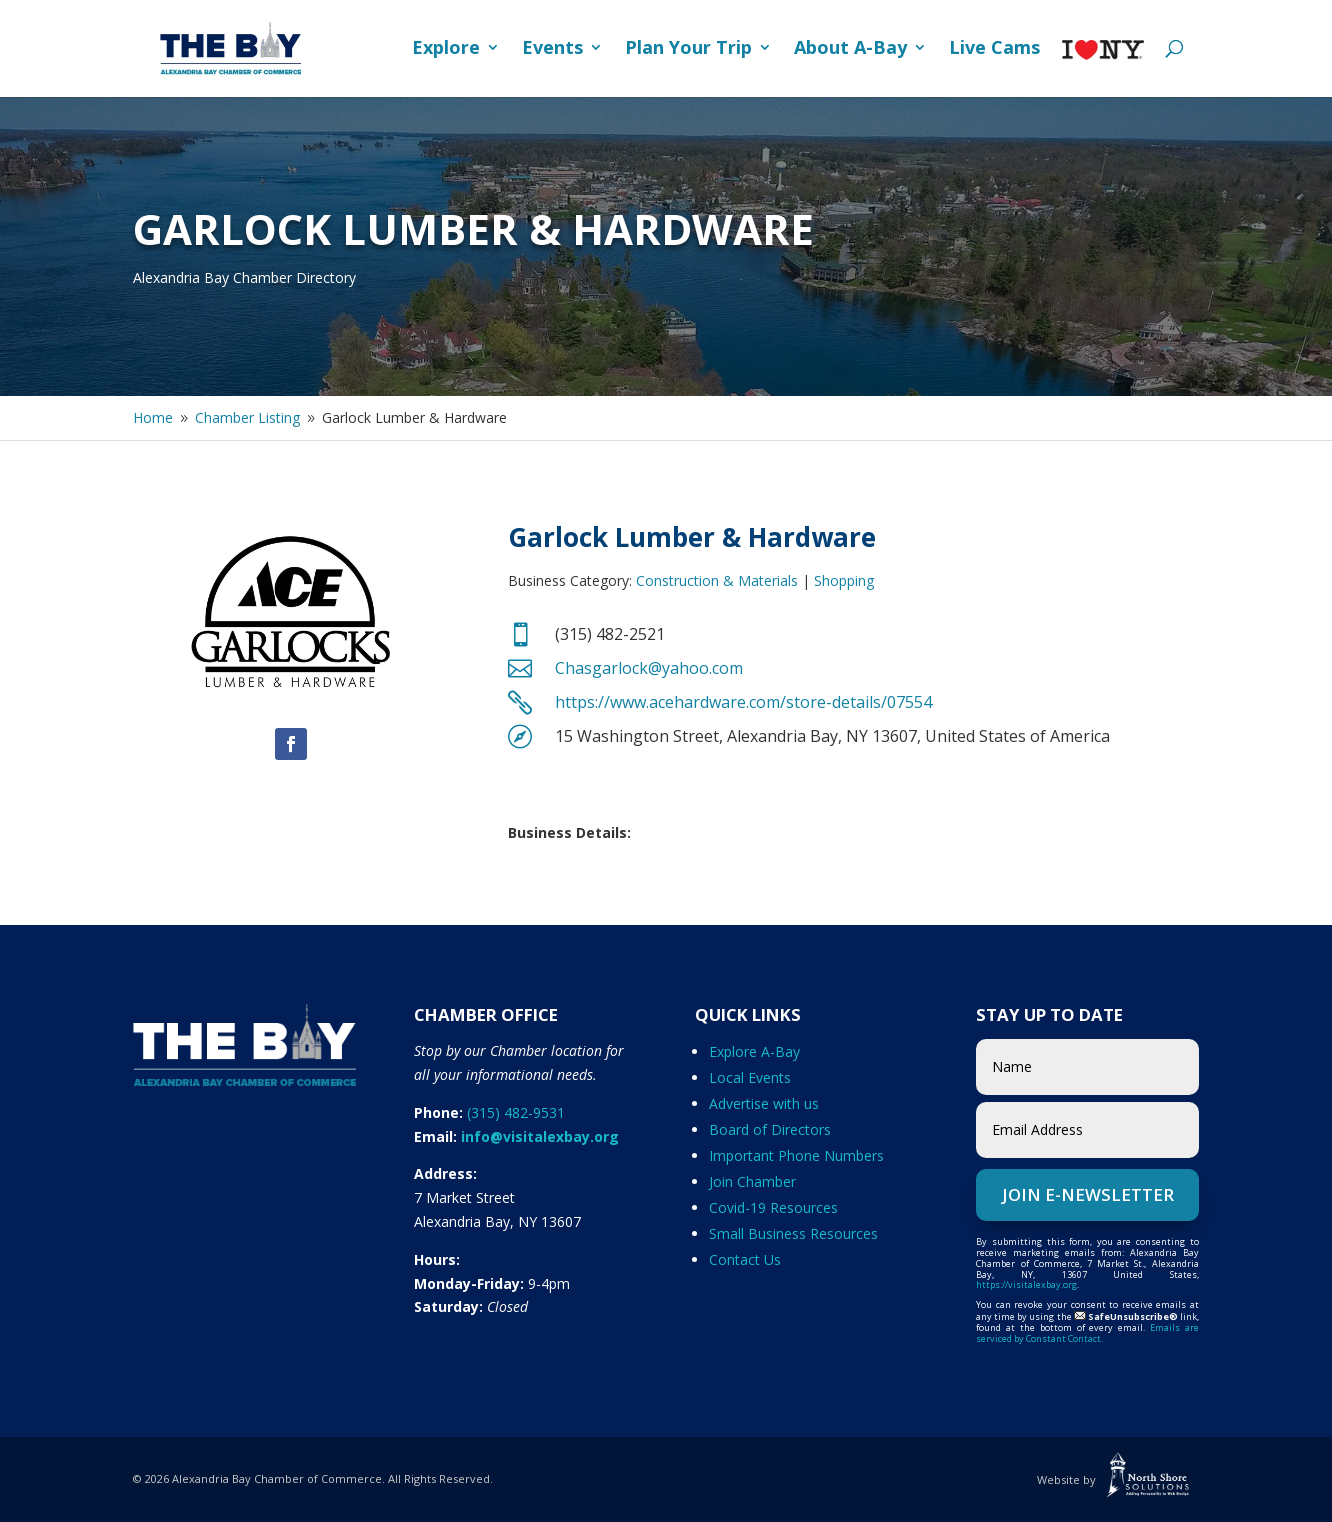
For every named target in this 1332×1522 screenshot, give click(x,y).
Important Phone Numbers (796, 1155)
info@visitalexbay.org (540, 1136)
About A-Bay (850, 49)
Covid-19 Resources (773, 1207)
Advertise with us (764, 1103)
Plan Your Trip (688, 49)
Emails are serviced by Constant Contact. (1087, 1333)
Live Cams (994, 49)
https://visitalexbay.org (1026, 1284)
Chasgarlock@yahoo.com (649, 668)
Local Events (750, 1077)
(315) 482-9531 (516, 1112)
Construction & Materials (717, 580)
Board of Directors (770, 1129)
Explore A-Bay (754, 1051)
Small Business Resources (793, 1233)
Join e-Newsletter (1088, 1194)
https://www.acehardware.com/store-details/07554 (743, 702)
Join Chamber (752, 1181)
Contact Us (745, 1259)
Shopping (844, 580)
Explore (446, 49)
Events (552, 49)
